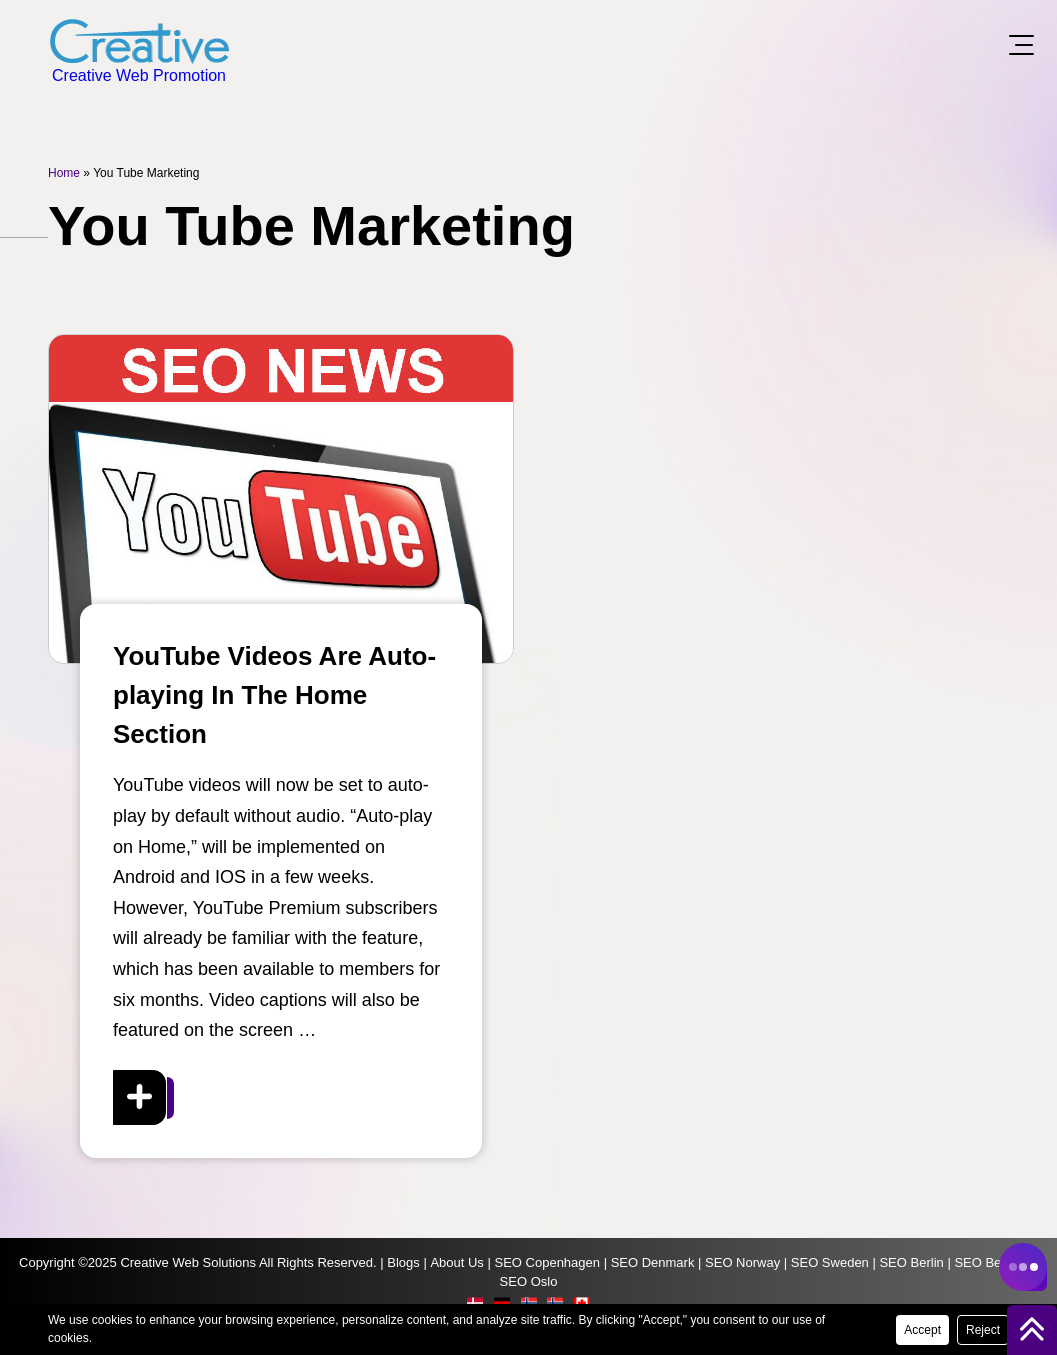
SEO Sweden (830, 1262)
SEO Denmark (653, 1262)
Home (64, 173)
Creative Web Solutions (188, 1262)
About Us (456, 1262)
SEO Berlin (911, 1262)
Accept (922, 1330)
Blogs (403, 1262)
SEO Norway (742, 1262)
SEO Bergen (990, 1262)
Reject (983, 1330)
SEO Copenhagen (547, 1262)
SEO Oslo (529, 1281)
